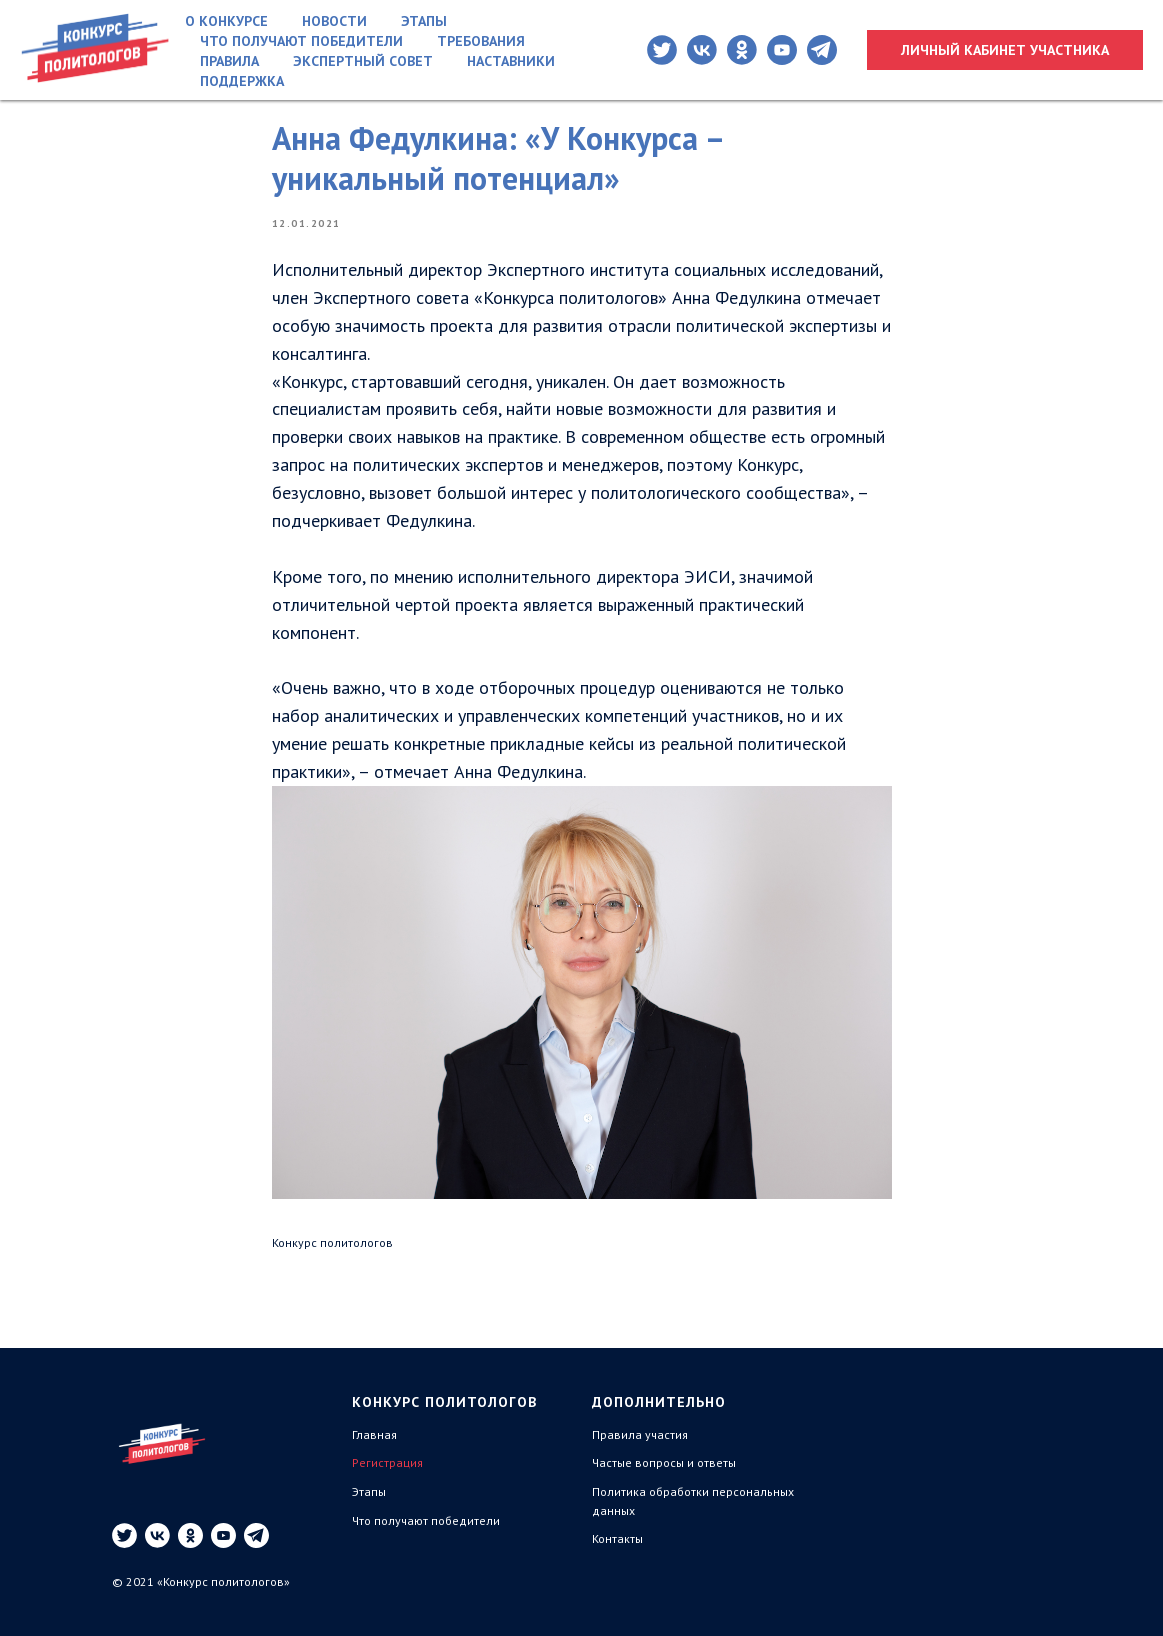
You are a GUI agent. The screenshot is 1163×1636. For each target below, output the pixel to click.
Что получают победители (301, 41)
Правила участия (640, 1434)
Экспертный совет (363, 61)
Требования (481, 41)
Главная (374, 1434)
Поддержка (242, 81)
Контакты (617, 1538)
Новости (334, 21)
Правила (229, 61)
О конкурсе (226, 21)
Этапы (424, 21)
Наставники (511, 61)
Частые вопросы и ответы (664, 1462)
